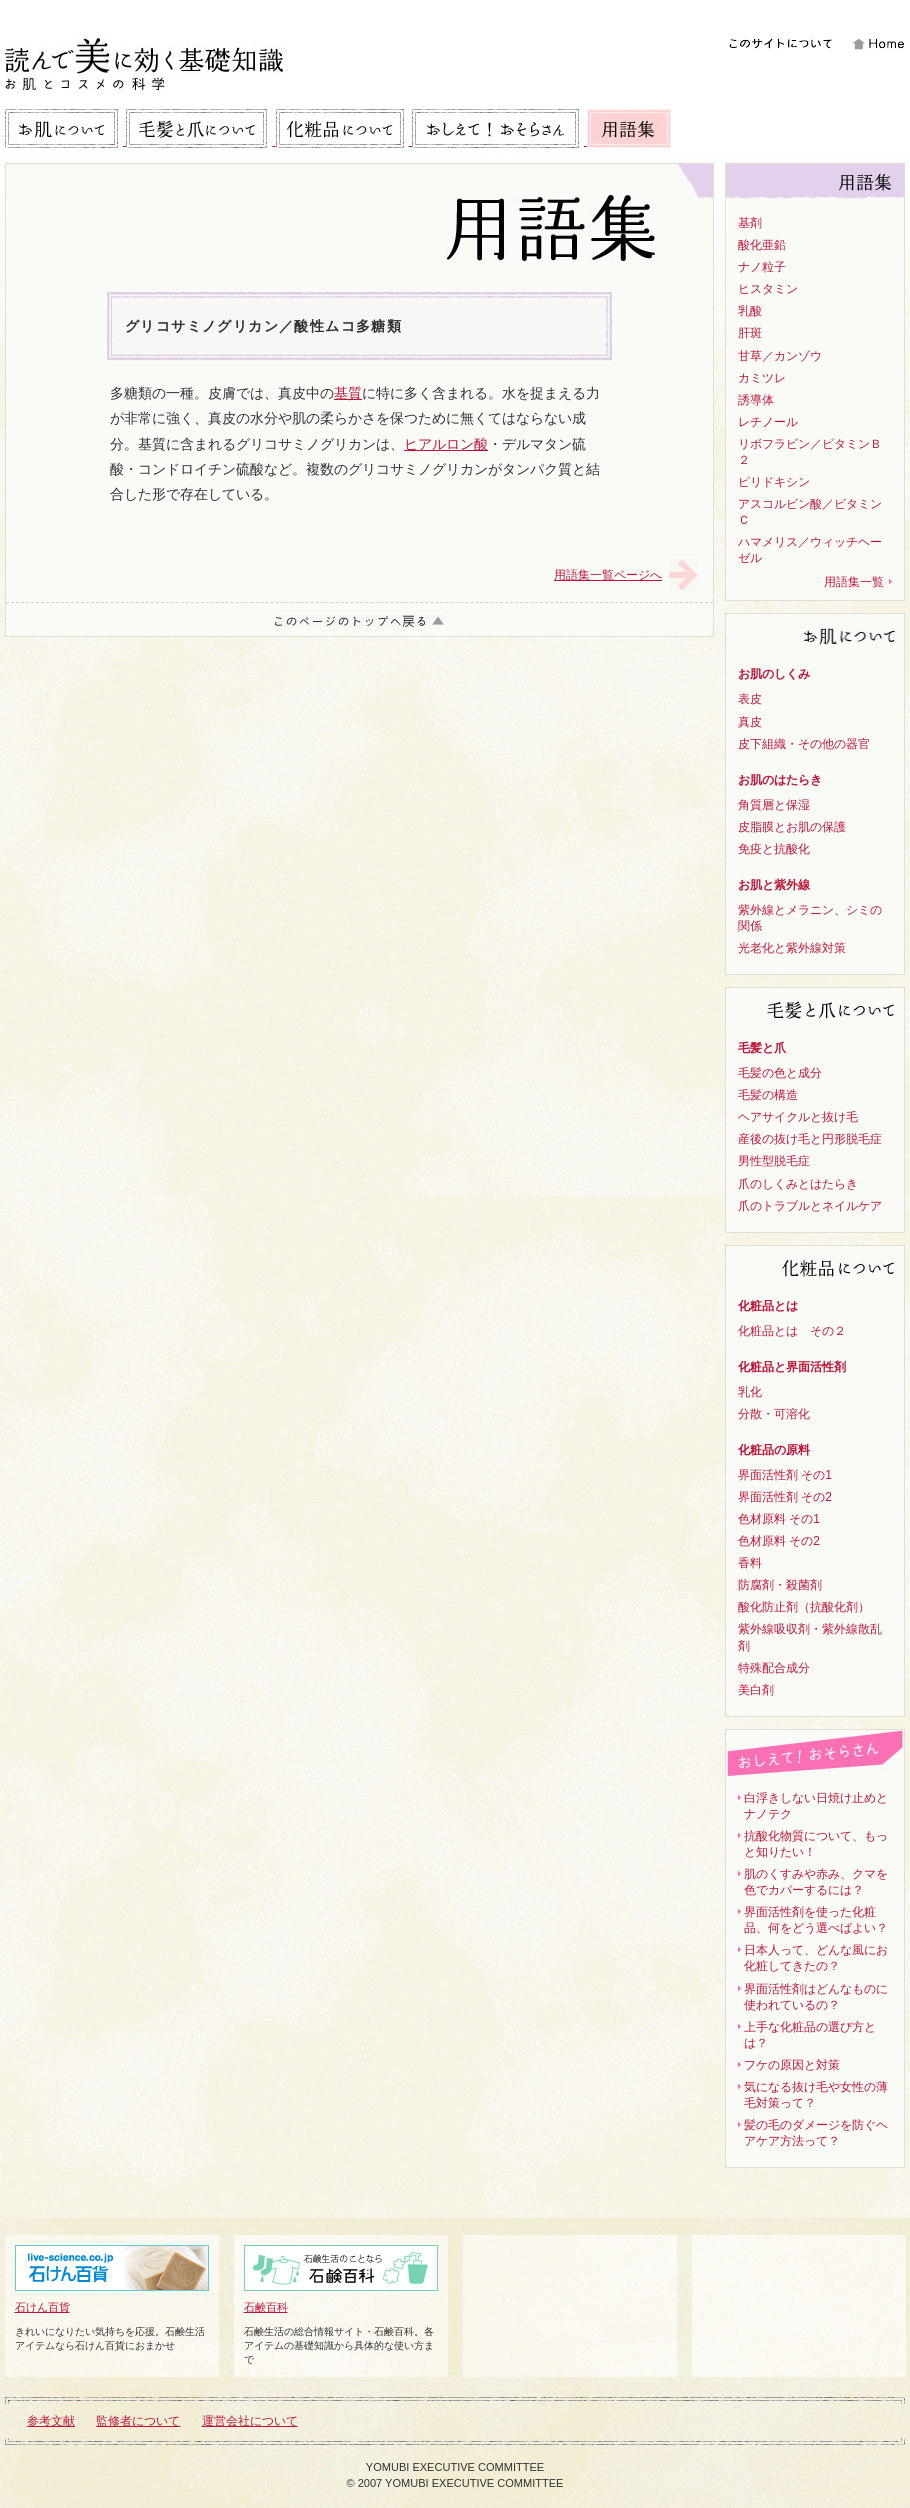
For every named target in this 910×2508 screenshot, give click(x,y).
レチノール (768, 422)
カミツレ (762, 378)
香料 (750, 1563)
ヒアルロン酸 (446, 444)
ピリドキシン (774, 482)
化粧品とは (768, 1306)
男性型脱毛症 (774, 1161)
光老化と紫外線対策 (792, 948)
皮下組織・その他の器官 (804, 744)
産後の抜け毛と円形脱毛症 (810, 1139)
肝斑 (750, 333)
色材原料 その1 (779, 1519)
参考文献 (51, 2421)
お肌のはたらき (780, 780)
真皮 (750, 722)
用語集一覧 (854, 582)
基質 (348, 393)
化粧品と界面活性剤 (792, 1367)
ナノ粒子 (762, 267)
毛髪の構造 (768, 1095)
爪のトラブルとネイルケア (810, 1206)
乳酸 (750, 311)
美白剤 (756, 1690)
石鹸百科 (341, 2279)
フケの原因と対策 (792, 2065)
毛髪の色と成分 (780, 1073)
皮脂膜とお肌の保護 (792, 827)
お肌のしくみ (774, 674)
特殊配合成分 (774, 1668)
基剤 (750, 223)
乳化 (750, 1392)
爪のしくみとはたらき (798, 1184)
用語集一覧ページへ (608, 575)
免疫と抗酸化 (774, 849)
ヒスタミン (768, 289)
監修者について (138, 2421)
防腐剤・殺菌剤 (780, 1585)
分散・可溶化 (774, 1414)
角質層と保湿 (774, 805)
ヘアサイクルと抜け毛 (798, 1117)
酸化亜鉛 (762, 245)
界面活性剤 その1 (785, 1475)
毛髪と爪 (762, 1048)
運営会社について (250, 2421)
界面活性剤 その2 (785, 1497)
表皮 (750, 699)
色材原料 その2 (779, 1541)
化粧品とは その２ (792, 1331)
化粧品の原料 (774, 1450)
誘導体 (756, 400)
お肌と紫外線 (774, 885)
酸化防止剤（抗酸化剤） (804, 1607)
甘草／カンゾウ (780, 356)
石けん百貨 (112, 2279)
